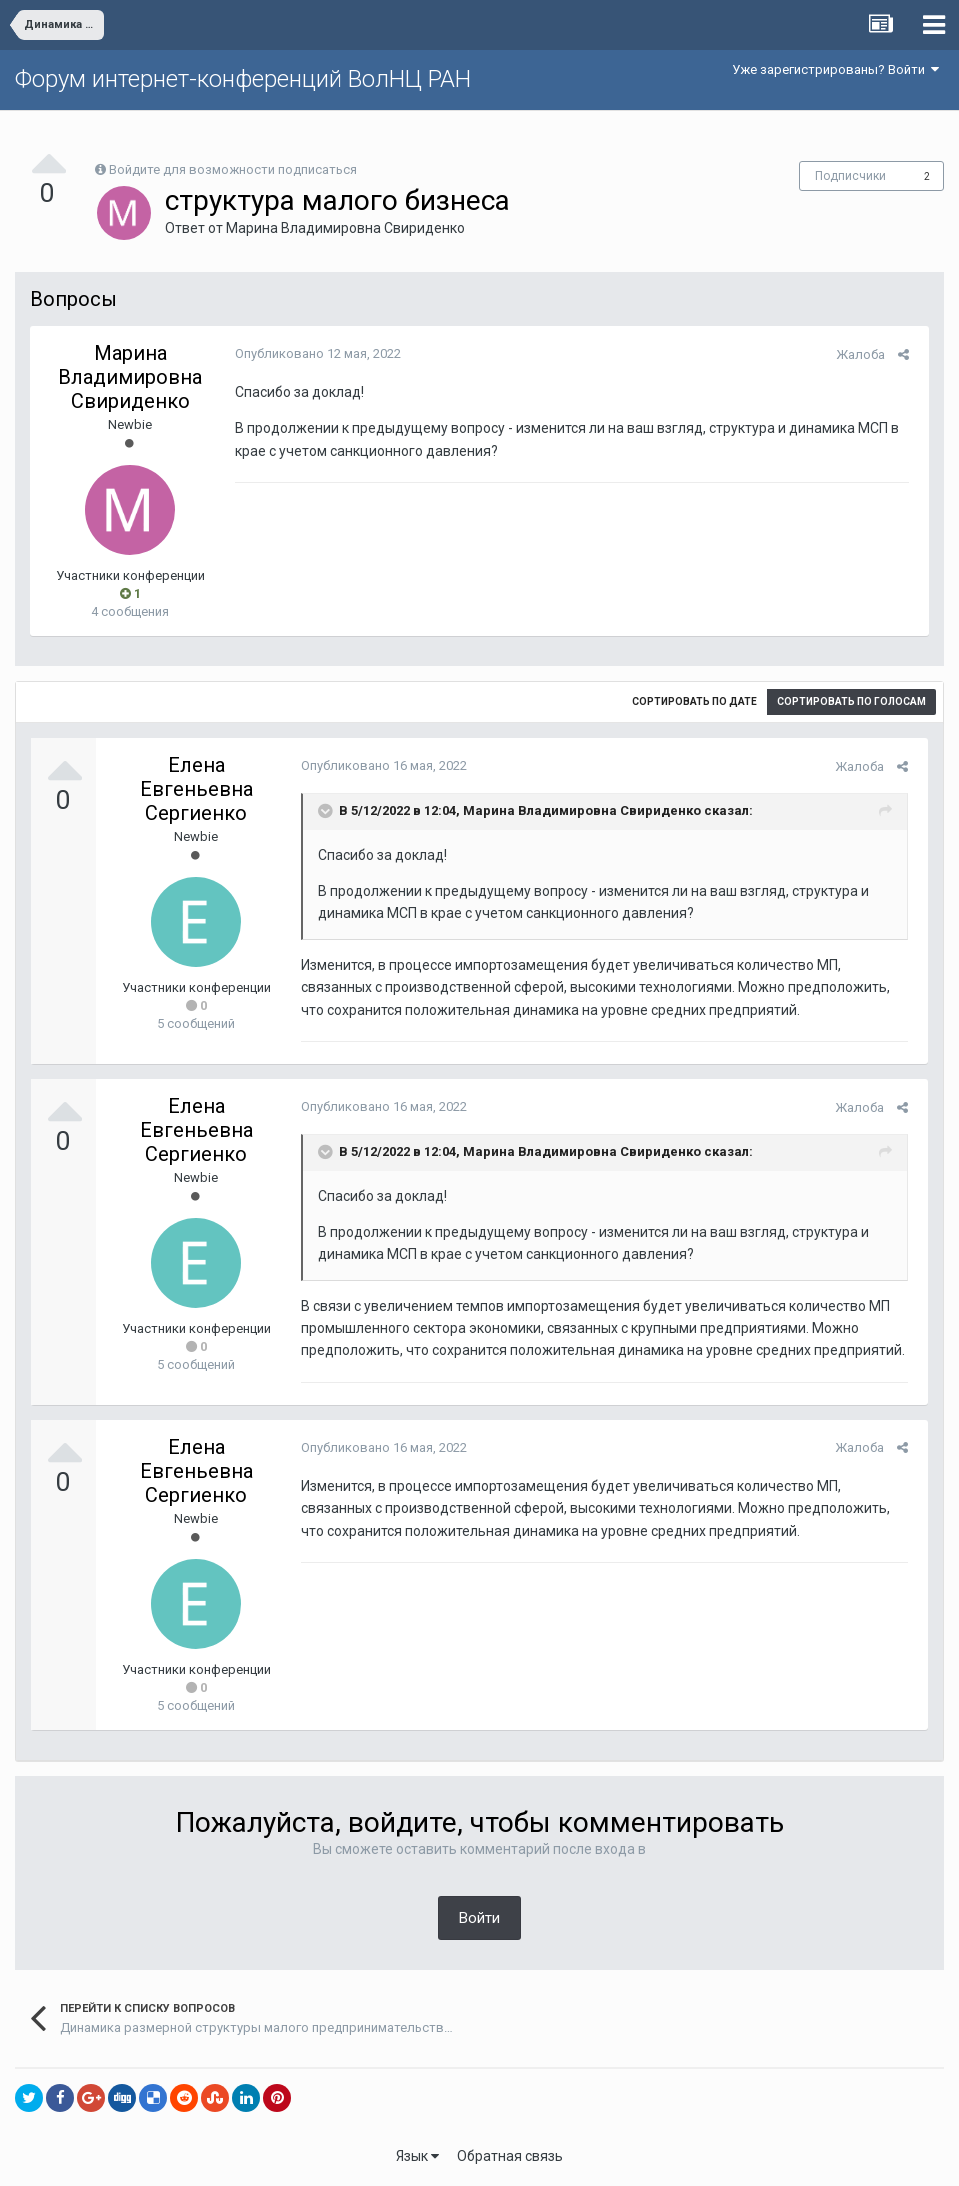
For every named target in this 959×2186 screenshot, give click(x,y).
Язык (417, 2156)
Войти (479, 1918)
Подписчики (850, 176)
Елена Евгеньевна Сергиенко (196, 789)
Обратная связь (510, 2156)
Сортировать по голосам (851, 701)
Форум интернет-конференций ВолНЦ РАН (243, 79)
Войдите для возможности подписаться (233, 169)
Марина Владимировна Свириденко (345, 228)
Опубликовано (313, 353)
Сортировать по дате (694, 701)
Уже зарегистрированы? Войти (835, 69)
